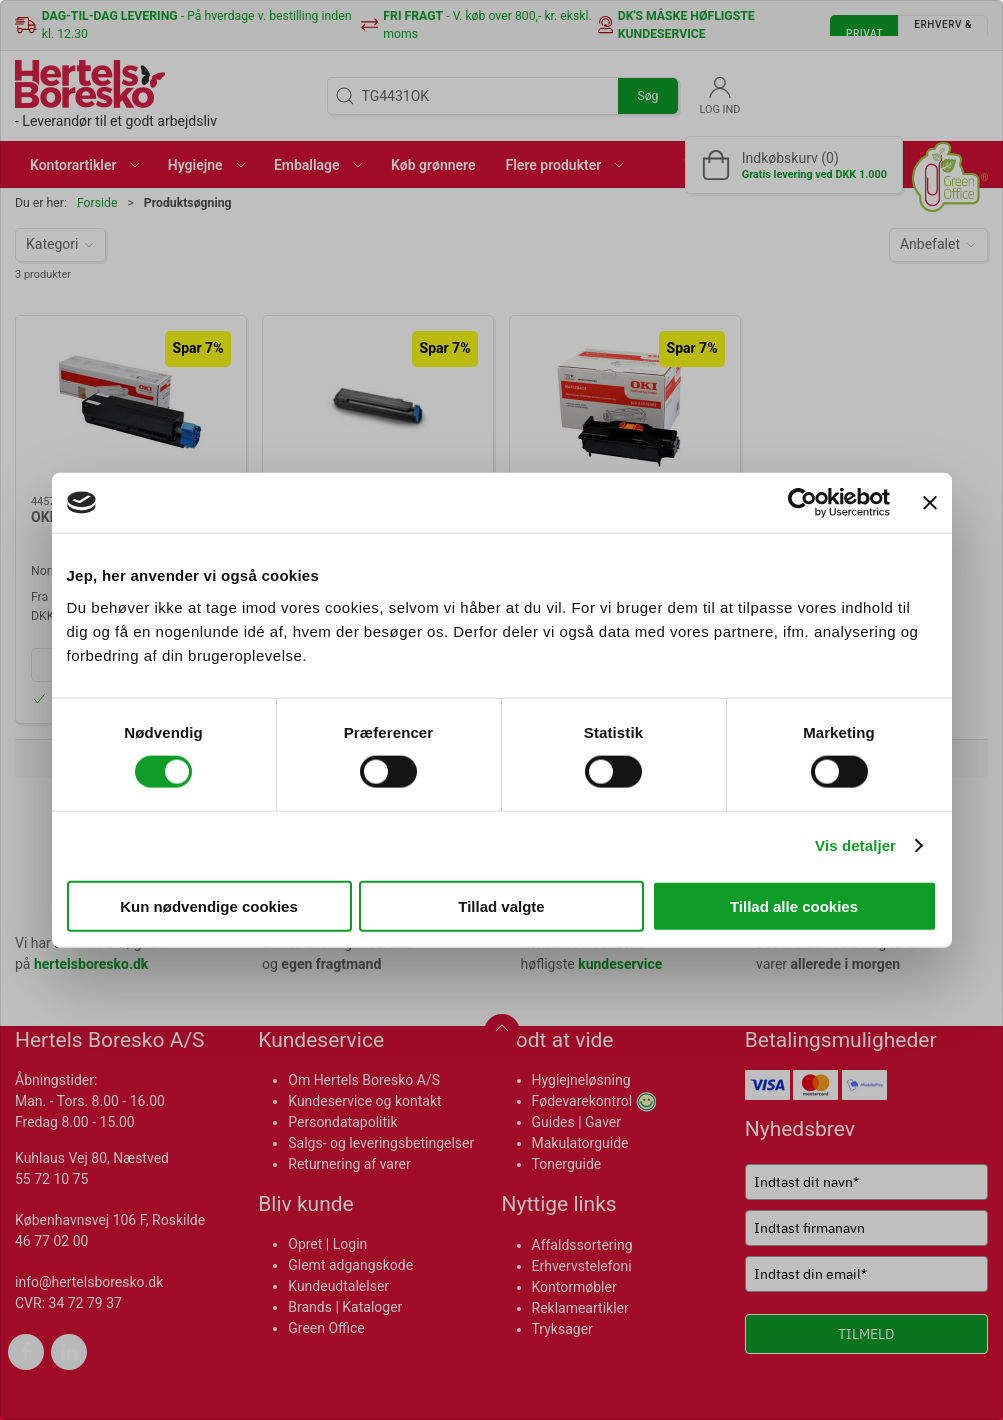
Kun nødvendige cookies (209, 905)
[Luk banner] (930, 503)
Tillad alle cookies (794, 905)
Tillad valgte (501, 905)
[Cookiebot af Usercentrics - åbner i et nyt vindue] (802, 503)
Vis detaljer (855, 845)
